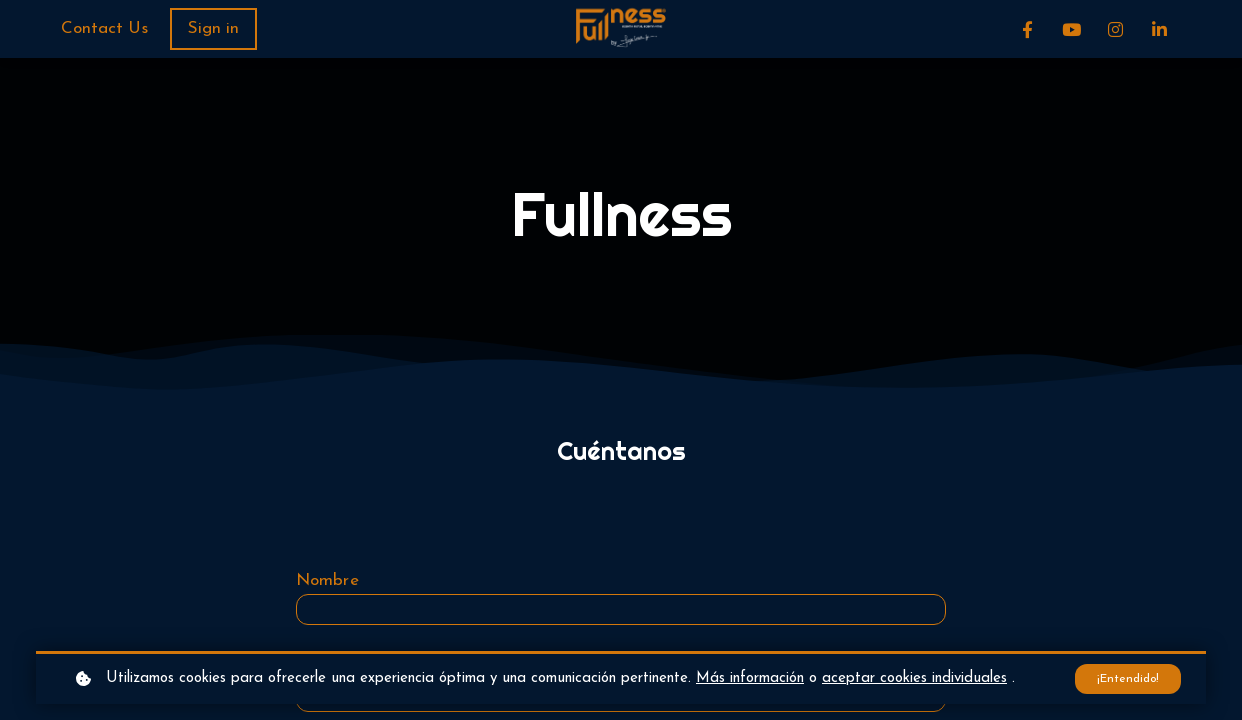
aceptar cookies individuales (914, 677)
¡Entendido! (1124, 677)
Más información (750, 677)
